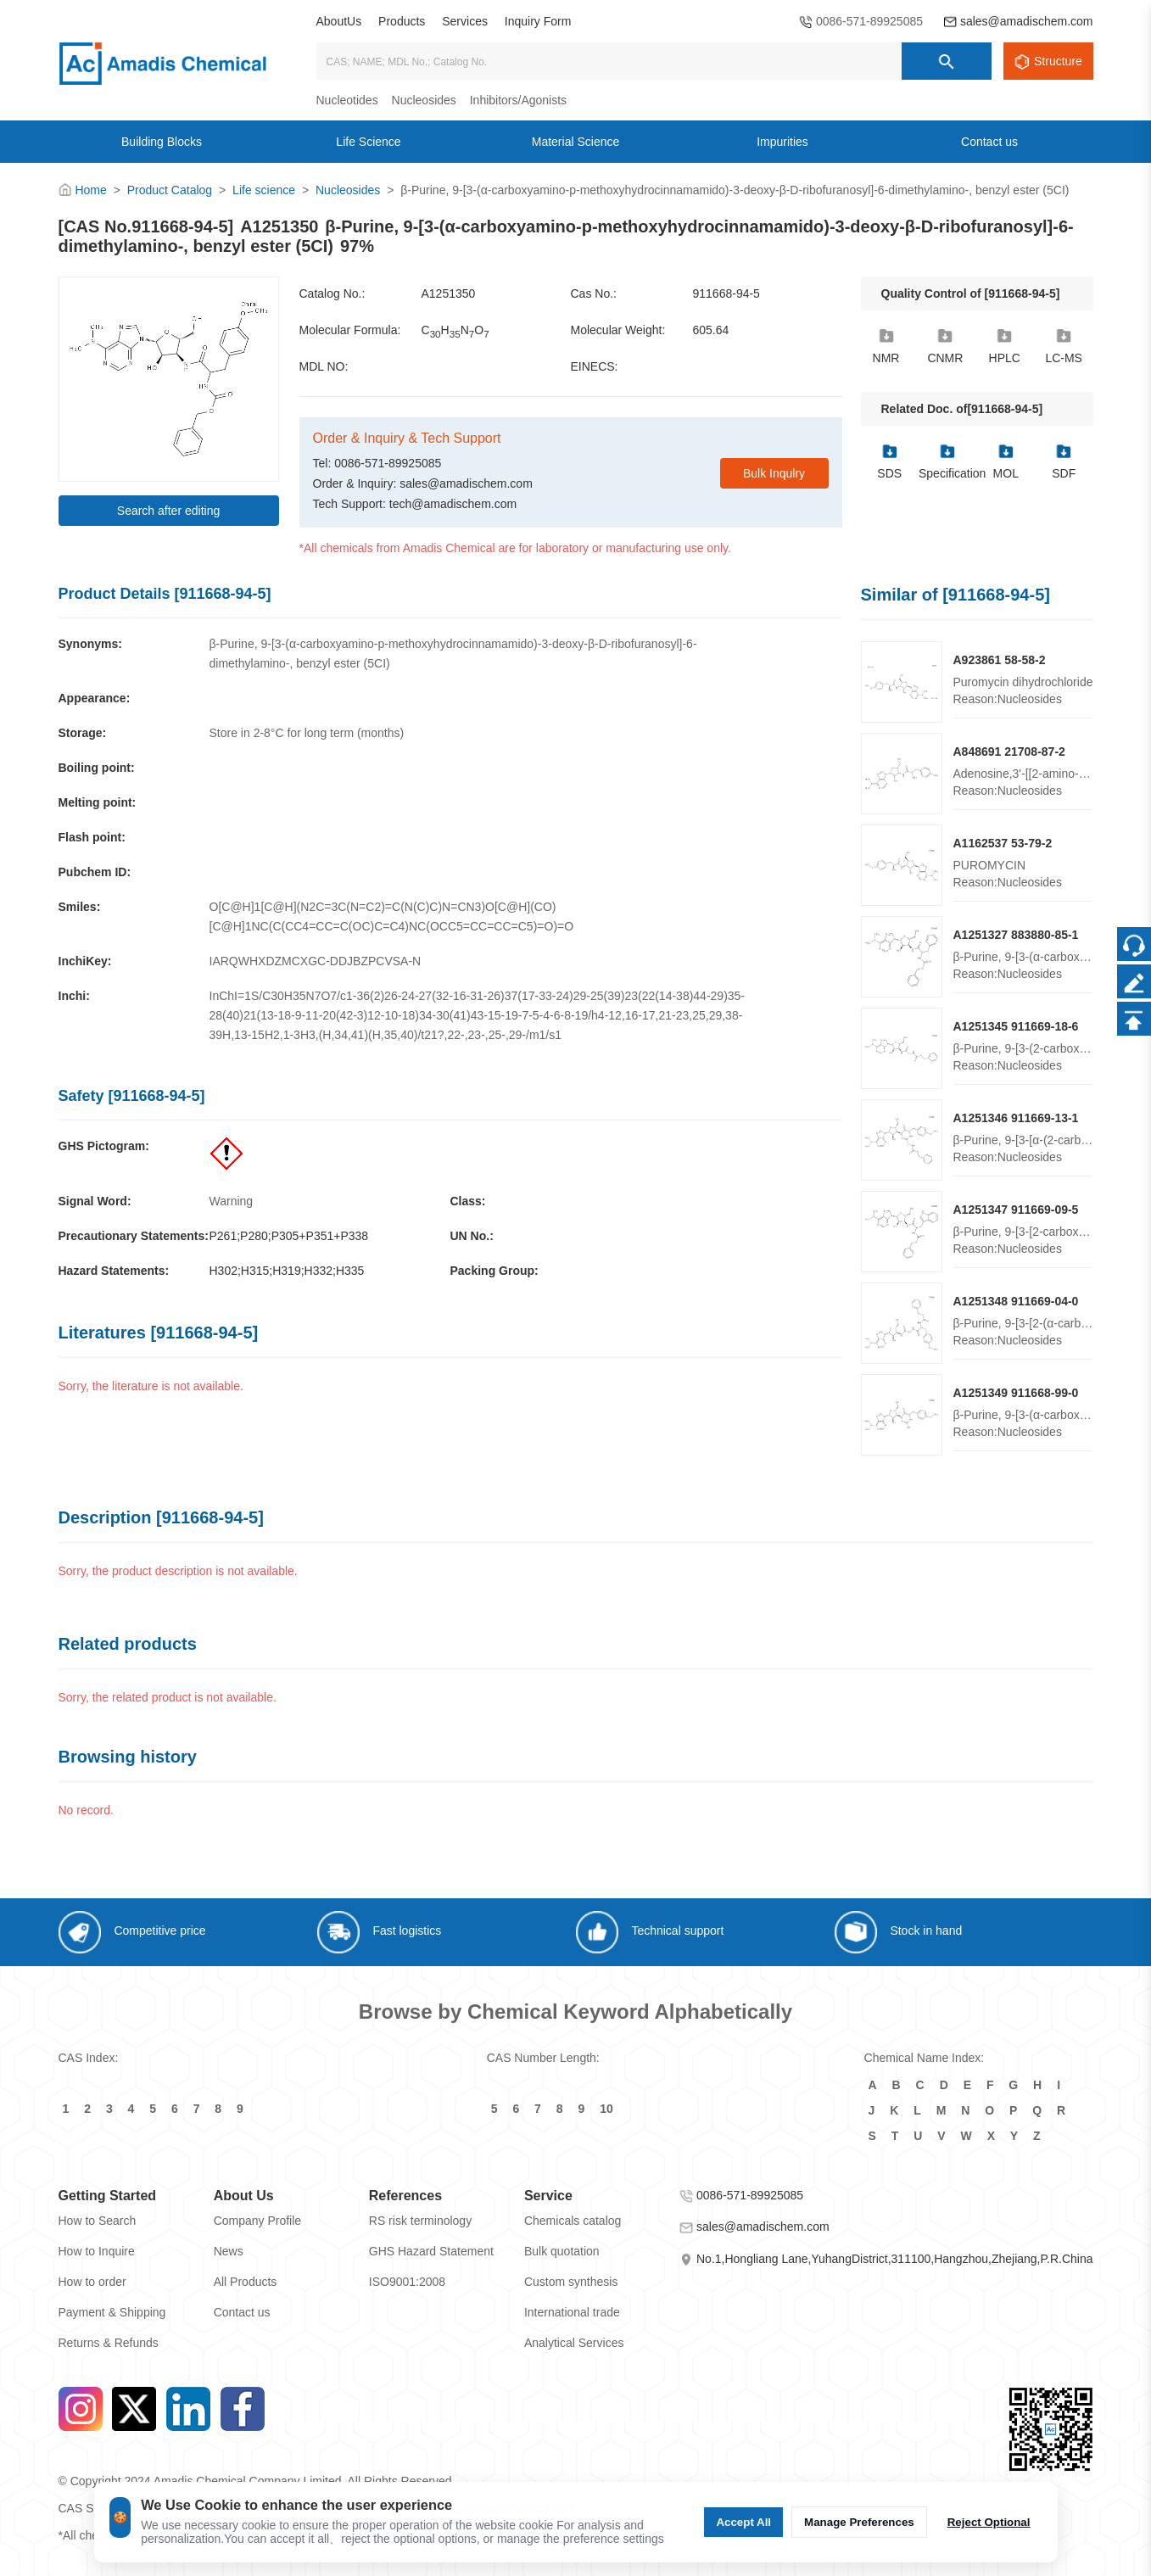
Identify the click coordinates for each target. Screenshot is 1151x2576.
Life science (263, 190)
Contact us (242, 2312)
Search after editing (168, 510)
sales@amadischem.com (1026, 21)
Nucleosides (424, 100)
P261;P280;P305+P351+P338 (289, 1236)
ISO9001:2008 (407, 2281)
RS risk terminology (420, 2220)
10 (606, 2108)
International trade (572, 2312)
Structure (1058, 61)
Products (401, 21)
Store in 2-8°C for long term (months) (307, 733)
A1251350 (449, 293)
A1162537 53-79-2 (1003, 843)
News (228, 2251)
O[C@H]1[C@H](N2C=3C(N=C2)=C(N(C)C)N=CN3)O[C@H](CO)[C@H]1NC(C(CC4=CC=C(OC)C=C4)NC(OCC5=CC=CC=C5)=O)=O (392, 916)
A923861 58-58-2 (999, 660)
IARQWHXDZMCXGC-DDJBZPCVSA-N (316, 961)
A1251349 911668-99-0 (1016, 1393)
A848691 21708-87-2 (1009, 751)
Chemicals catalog (572, 2220)
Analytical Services (574, 2343)
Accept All (743, 2522)
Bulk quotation (562, 2251)
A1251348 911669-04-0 (1016, 1301)
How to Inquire (97, 2251)
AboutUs (339, 21)
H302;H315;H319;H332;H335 (287, 1270)
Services (465, 21)
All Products (245, 2281)
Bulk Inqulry (774, 473)
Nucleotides (347, 100)
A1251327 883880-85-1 (1016, 935)
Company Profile (258, 2220)
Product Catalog (169, 190)
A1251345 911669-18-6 (1016, 1026)
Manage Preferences (859, 2522)
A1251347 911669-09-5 (1016, 1209)
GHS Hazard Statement (431, 2251)
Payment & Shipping (112, 2312)
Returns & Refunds (109, 2343)
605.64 (711, 330)
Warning (232, 1201)
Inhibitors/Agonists (518, 100)
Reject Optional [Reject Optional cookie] (989, 2522)
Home (90, 190)
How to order (92, 2281)
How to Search (98, 2220)
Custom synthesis (570, 2281)
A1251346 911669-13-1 (1016, 1118)
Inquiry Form (538, 21)
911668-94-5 (726, 293)
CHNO (455, 331)
